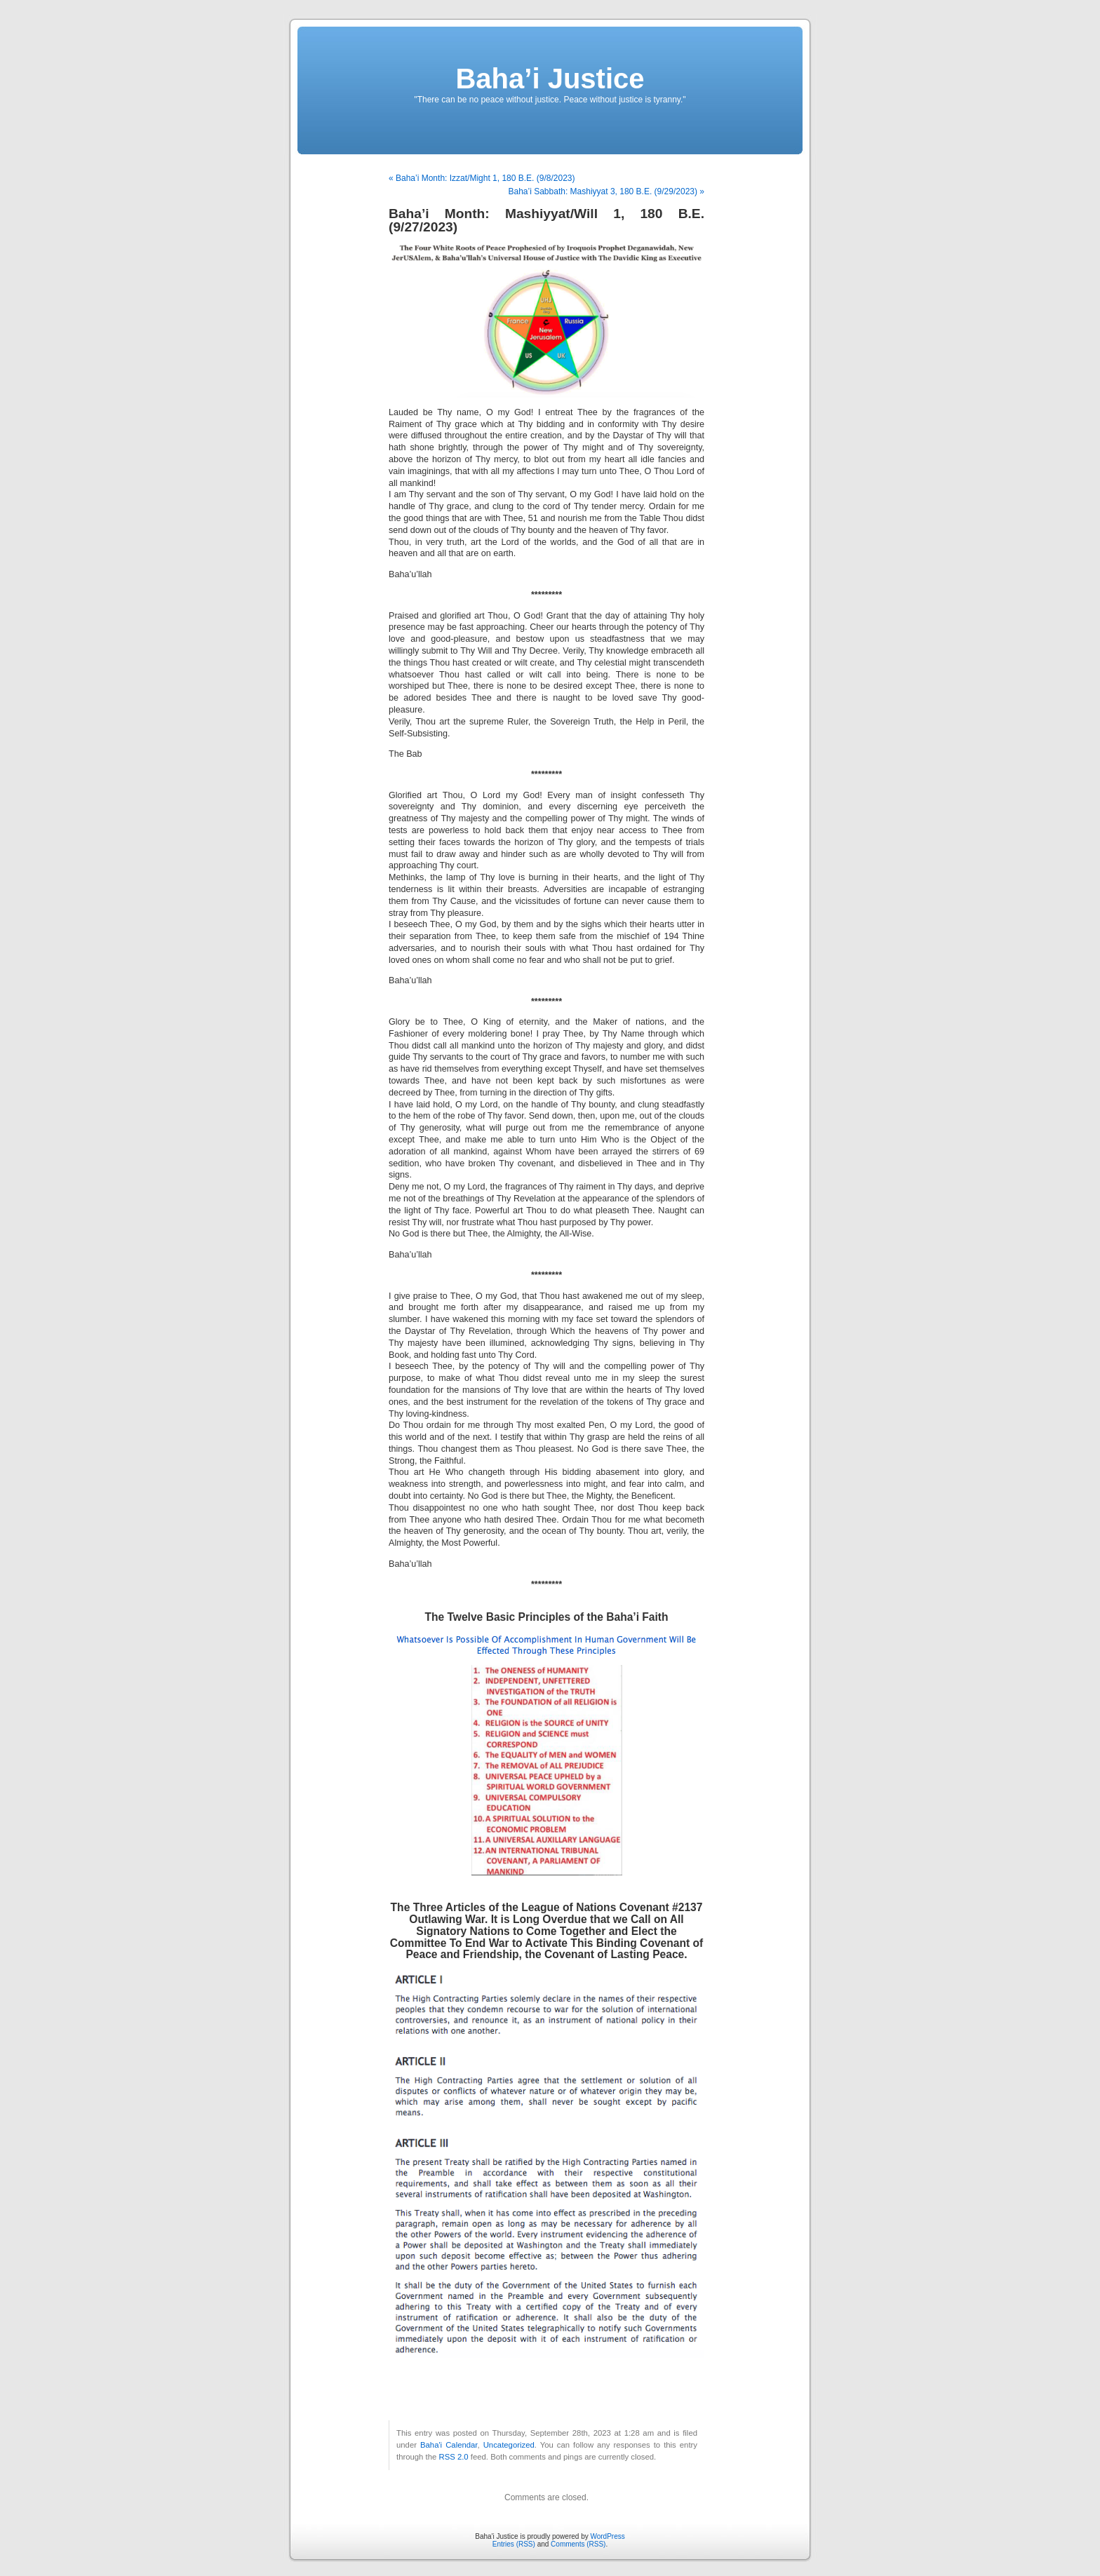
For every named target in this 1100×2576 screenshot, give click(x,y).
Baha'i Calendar (449, 2445)
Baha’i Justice (549, 78)
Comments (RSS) (578, 2544)
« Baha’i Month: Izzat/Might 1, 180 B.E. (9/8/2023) (482, 178)
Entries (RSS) (513, 2544)
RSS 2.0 (453, 2457)
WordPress (607, 2536)
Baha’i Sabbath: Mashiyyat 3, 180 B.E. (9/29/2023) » (606, 191)
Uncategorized (509, 2445)
